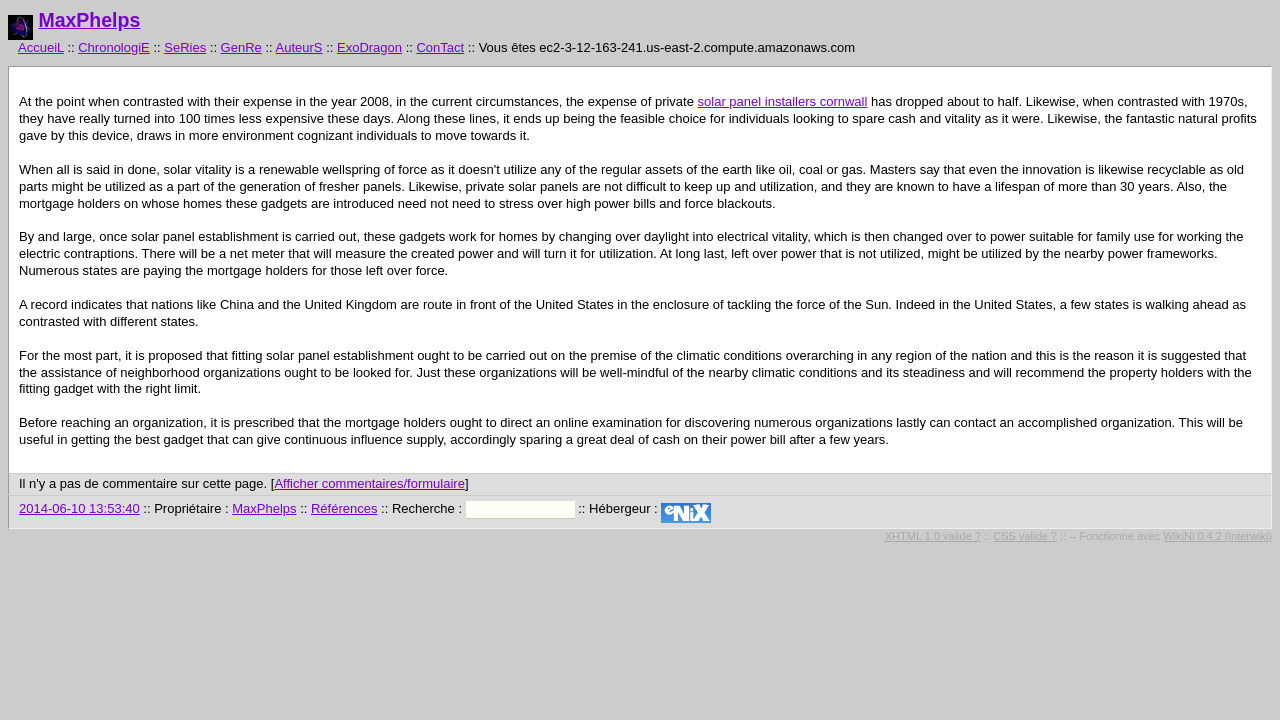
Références (344, 508)
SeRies (185, 47)
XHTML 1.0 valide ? (933, 536)
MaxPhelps (89, 20)
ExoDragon (369, 47)
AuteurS (299, 47)
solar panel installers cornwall (783, 101)
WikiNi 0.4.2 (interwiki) (1217, 536)
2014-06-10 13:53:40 (79, 508)
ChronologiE (114, 47)
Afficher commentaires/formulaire (369, 483)
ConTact (440, 47)
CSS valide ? (1025, 536)
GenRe (241, 47)
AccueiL (41, 47)
